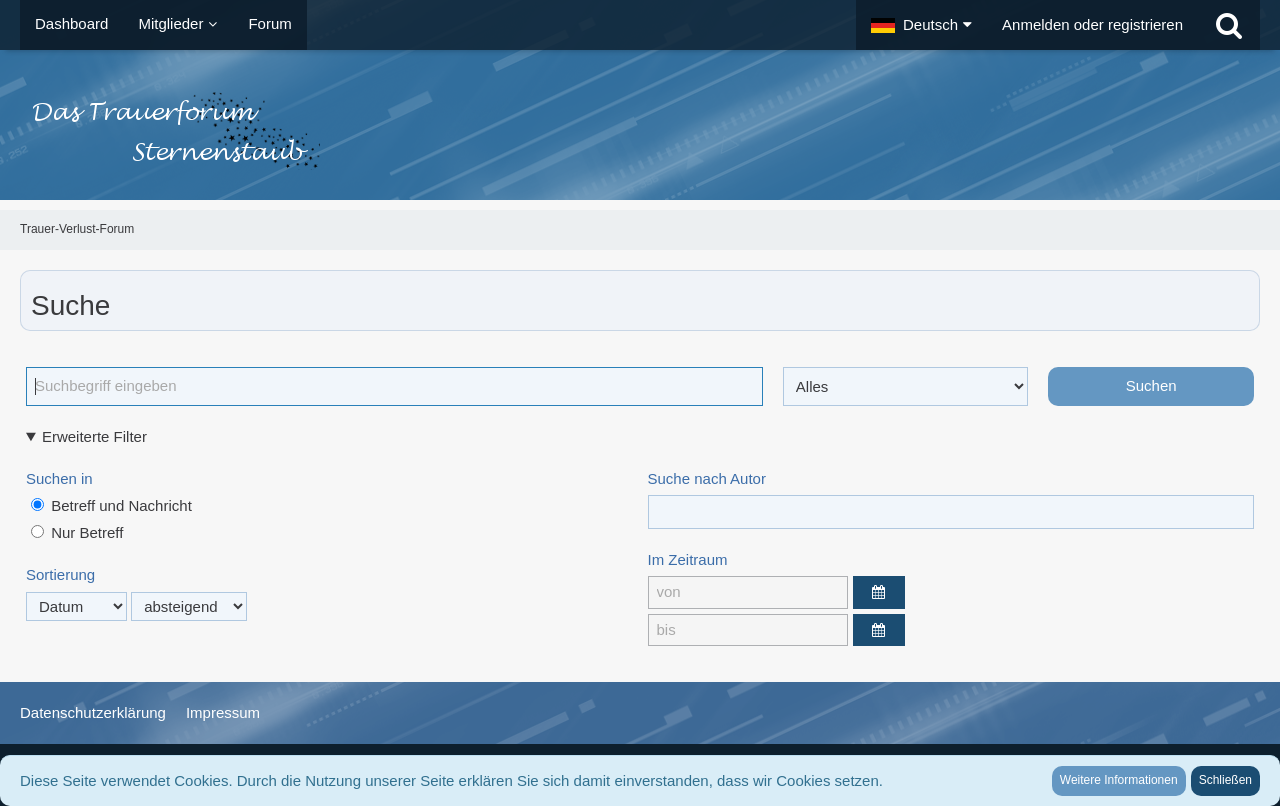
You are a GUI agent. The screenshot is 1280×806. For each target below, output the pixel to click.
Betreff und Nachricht (111, 505)
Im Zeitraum (688, 559)
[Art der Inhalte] (906, 386)
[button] (921, 25)
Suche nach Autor (707, 478)
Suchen (1151, 385)
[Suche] (1229, 25)
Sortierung (60, 574)
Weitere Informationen (1119, 780)
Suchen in (59, 478)
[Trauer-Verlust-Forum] (640, 130)
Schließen (1225, 780)
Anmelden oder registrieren (1092, 24)
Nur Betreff (77, 532)
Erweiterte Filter (94, 436)
